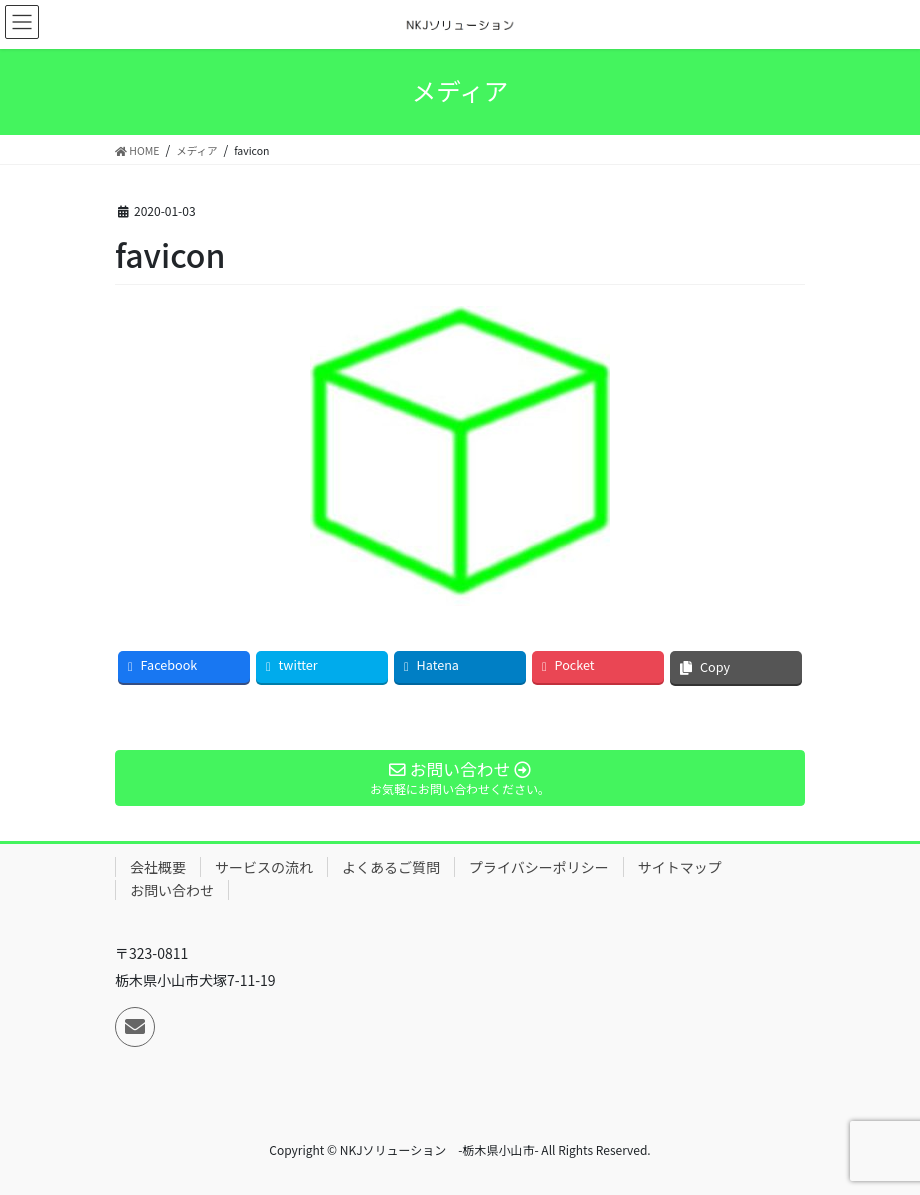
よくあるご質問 (391, 867)
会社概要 (158, 867)
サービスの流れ (264, 867)
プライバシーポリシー (539, 867)
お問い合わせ (172, 890)
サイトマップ (680, 867)
